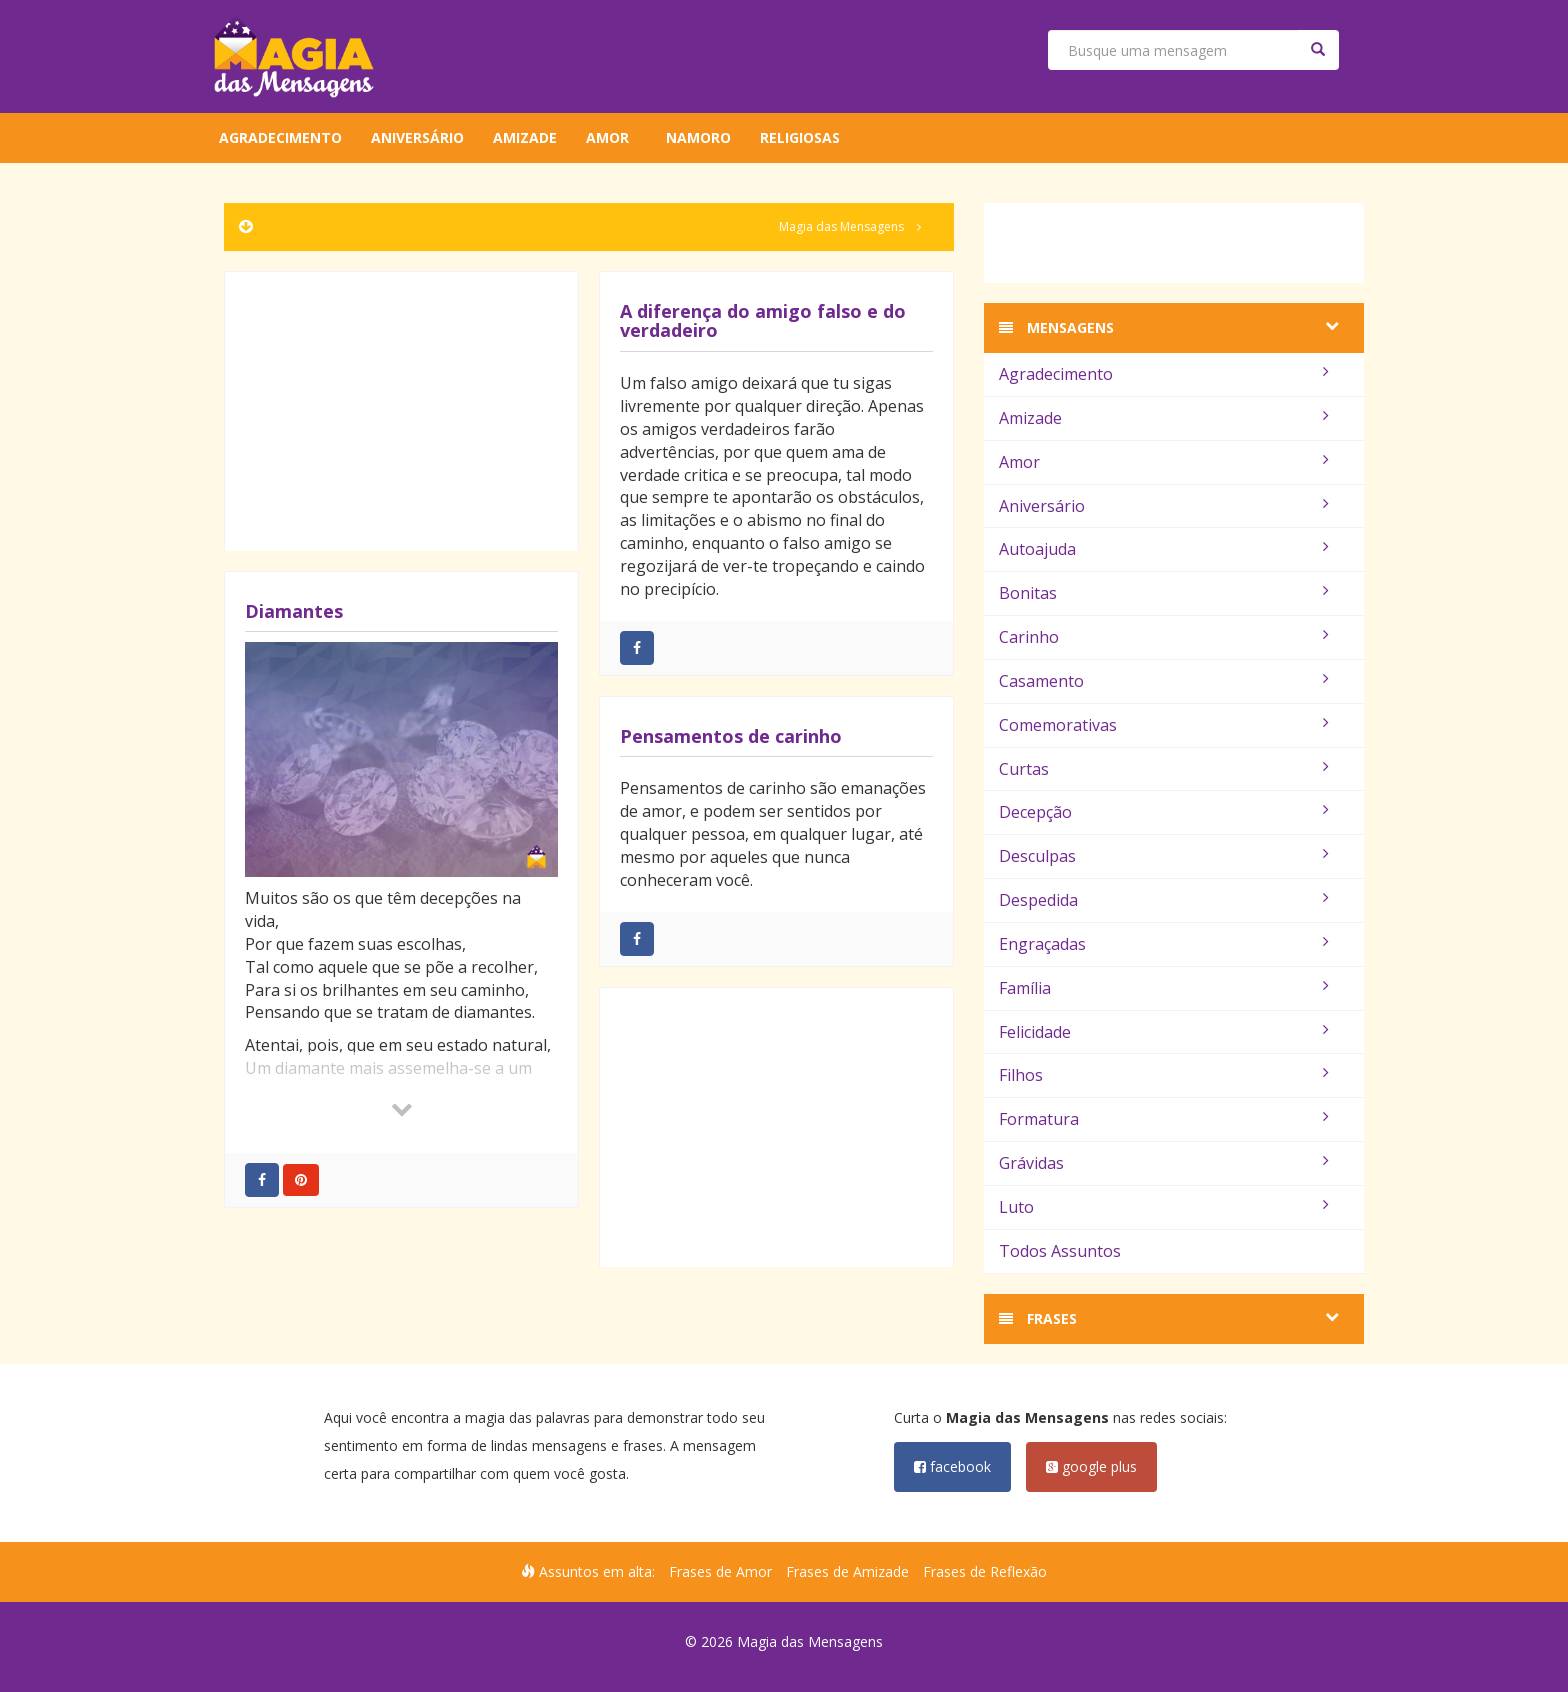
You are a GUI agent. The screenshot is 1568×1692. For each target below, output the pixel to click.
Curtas (1164, 769)
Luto (1164, 1207)
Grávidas (1164, 1163)
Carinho (1164, 637)
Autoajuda (1164, 549)
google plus (1091, 1466)
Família (1164, 988)
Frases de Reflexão (985, 1571)
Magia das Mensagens (841, 226)
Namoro (698, 137)
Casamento (1164, 681)
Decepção (1164, 812)
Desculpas (1164, 856)
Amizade (525, 137)
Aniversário (417, 137)
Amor (607, 137)
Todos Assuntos (1060, 1251)
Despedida (1164, 900)
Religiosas (800, 137)
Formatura (1164, 1119)
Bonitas (1164, 593)
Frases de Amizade (847, 1571)
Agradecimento (280, 137)
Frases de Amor (720, 1571)
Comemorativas (1164, 725)
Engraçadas (1164, 944)
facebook (952, 1466)
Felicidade (1164, 1032)
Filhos (1164, 1075)
